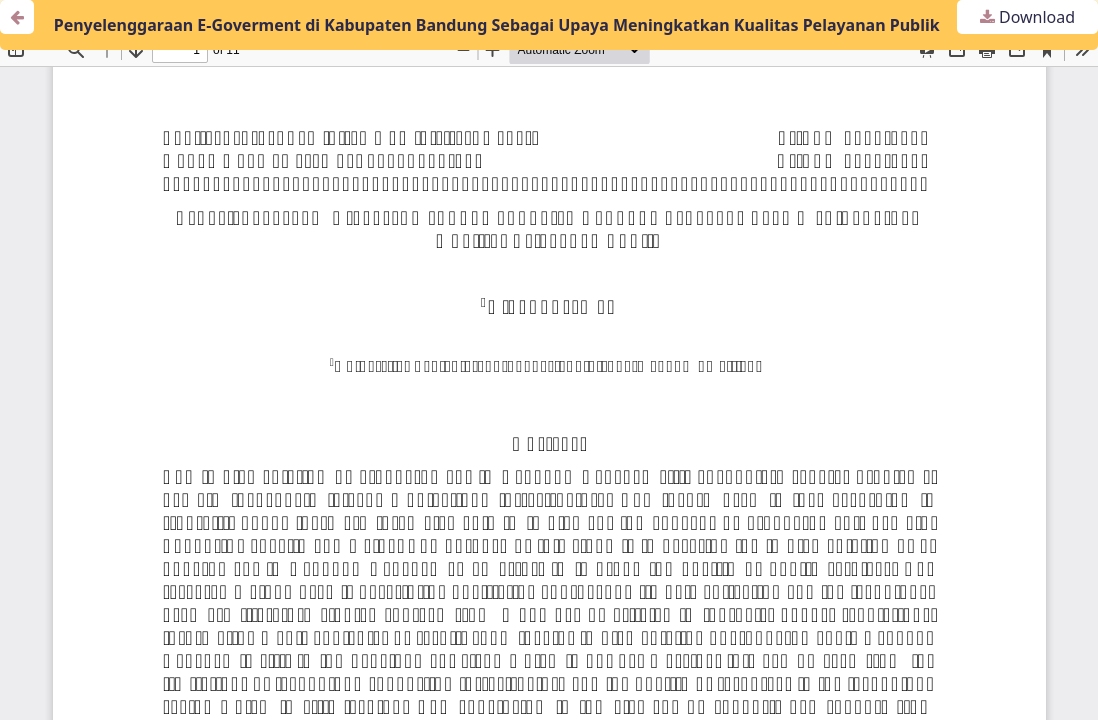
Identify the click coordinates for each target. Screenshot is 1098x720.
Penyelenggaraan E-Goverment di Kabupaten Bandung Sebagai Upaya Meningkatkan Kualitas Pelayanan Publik (497, 25)
